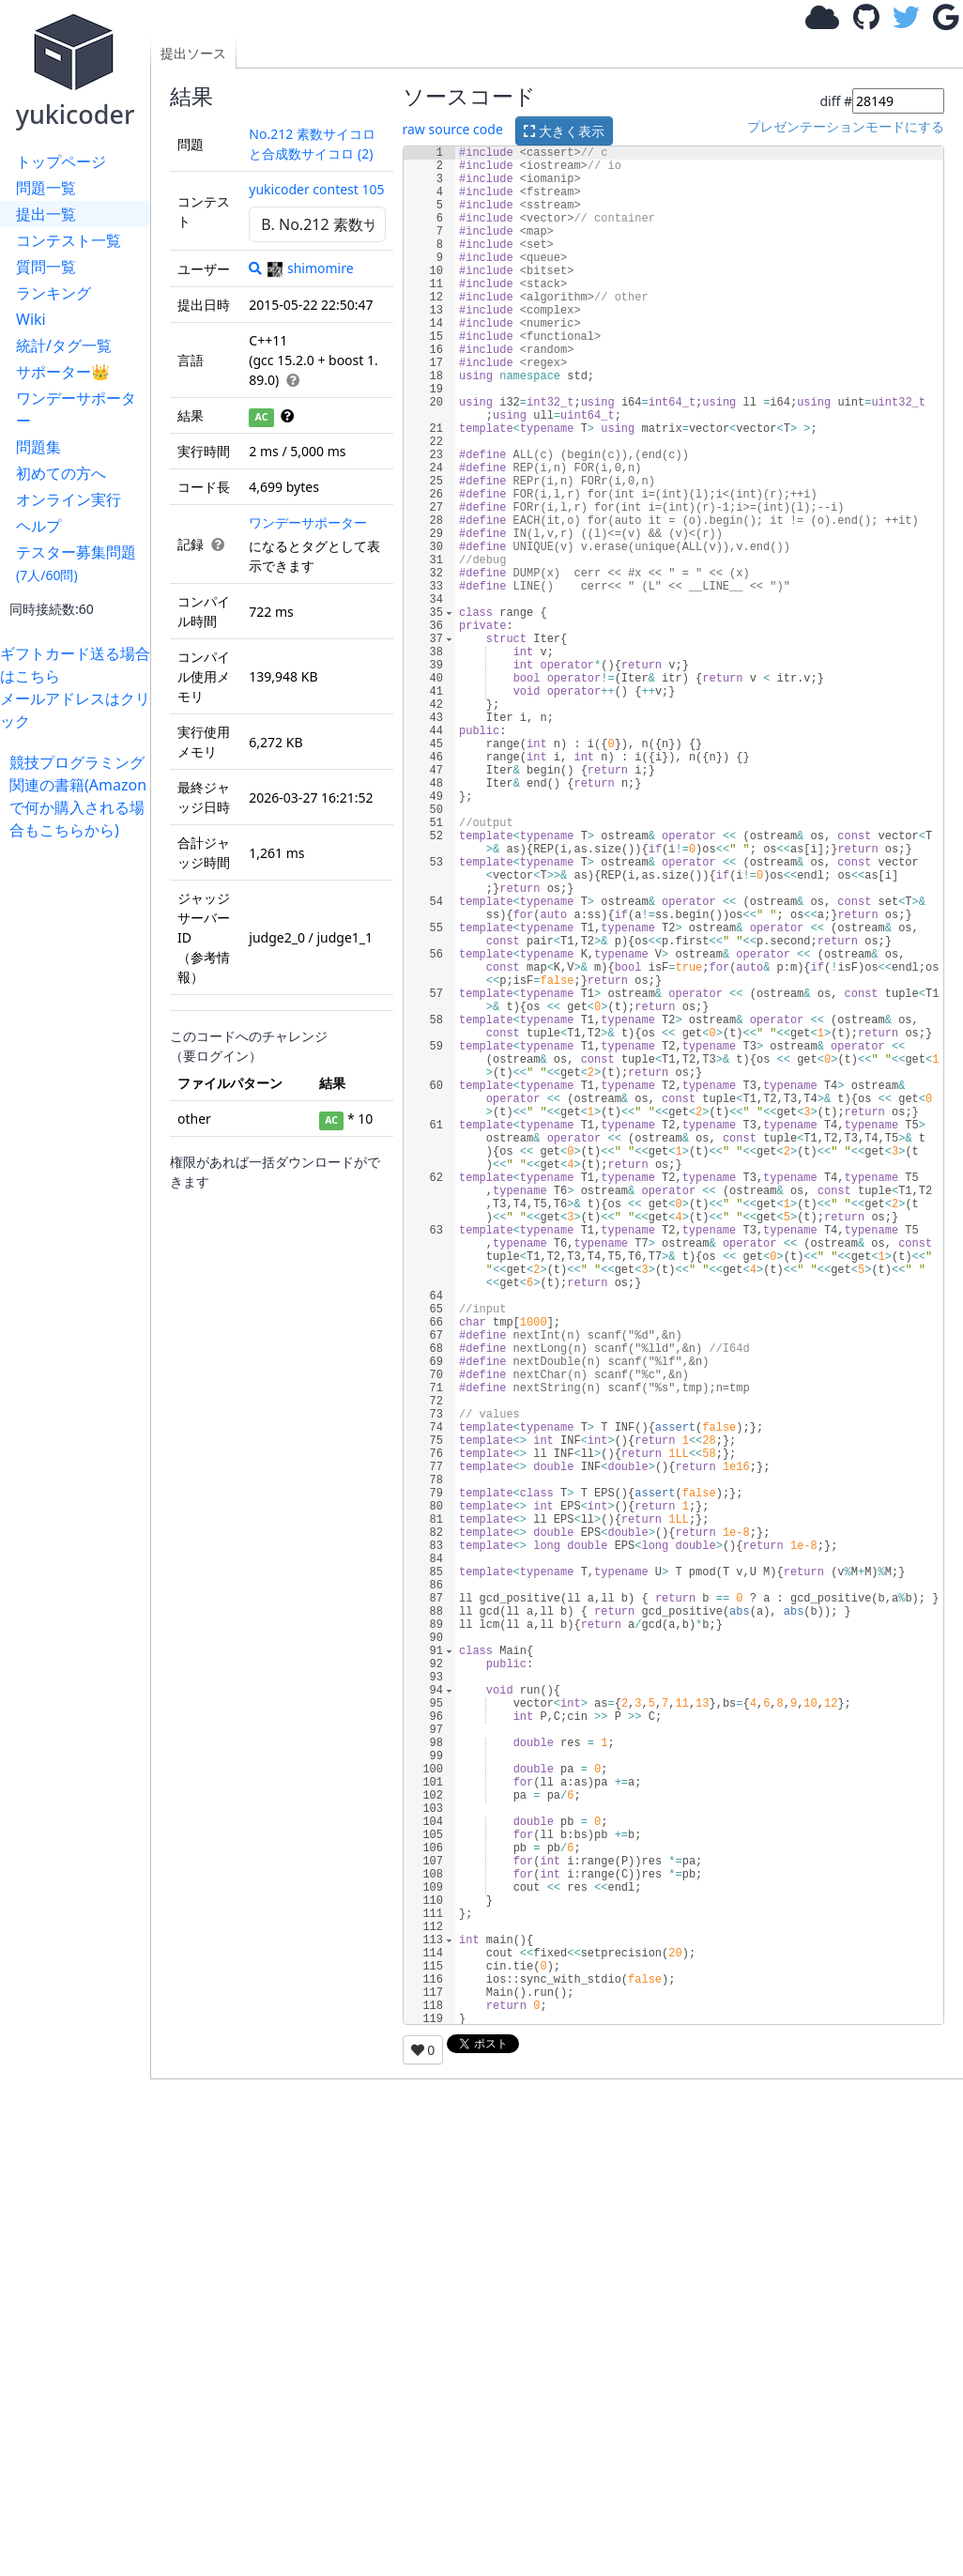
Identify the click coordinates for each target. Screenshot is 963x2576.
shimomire (310, 268)
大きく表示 (564, 131)
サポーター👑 (63, 371)
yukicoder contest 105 (316, 189)
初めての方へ (61, 473)
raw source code (453, 129)
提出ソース (193, 53)
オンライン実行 (68, 499)
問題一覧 (46, 187)
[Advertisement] (79, 1122)
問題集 (38, 447)
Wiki (31, 319)
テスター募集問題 (76, 563)
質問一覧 (46, 266)
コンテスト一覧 (68, 240)
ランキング (53, 293)
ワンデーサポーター (76, 409)
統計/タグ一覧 (64, 345)
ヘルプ (38, 525)
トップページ (61, 161)
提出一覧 (46, 214)
